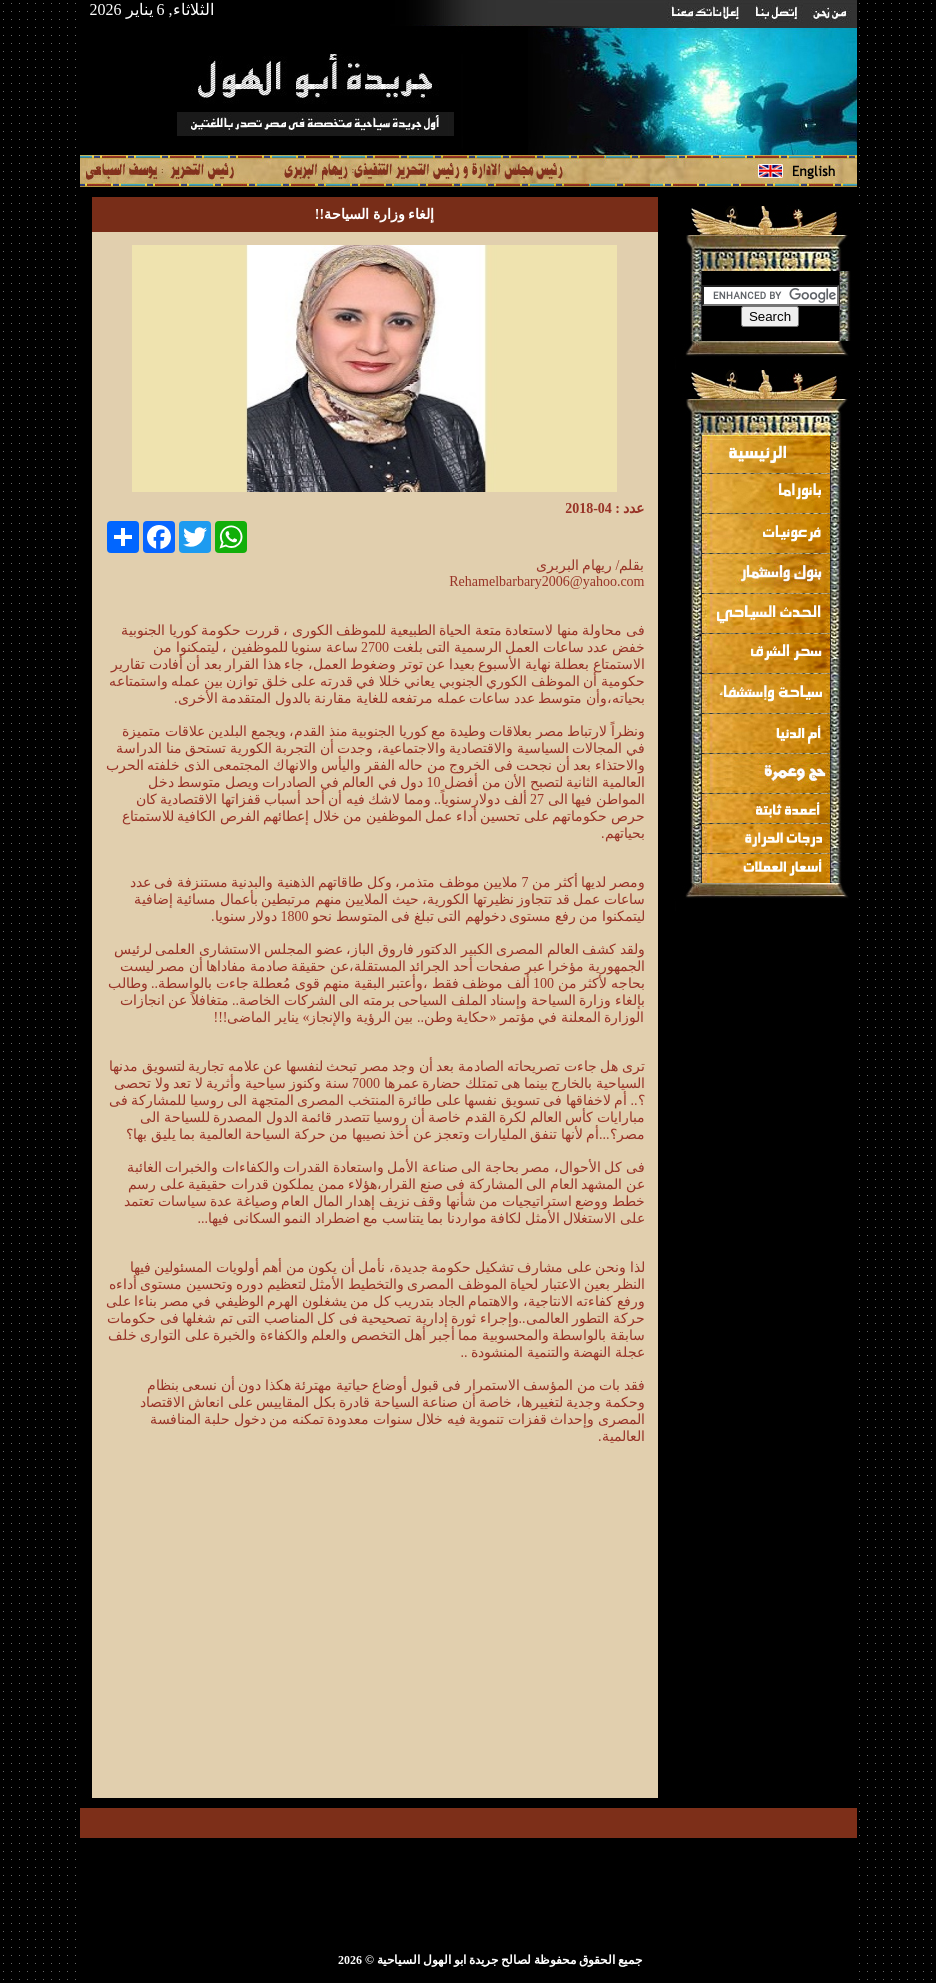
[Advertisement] (477, 1641)
